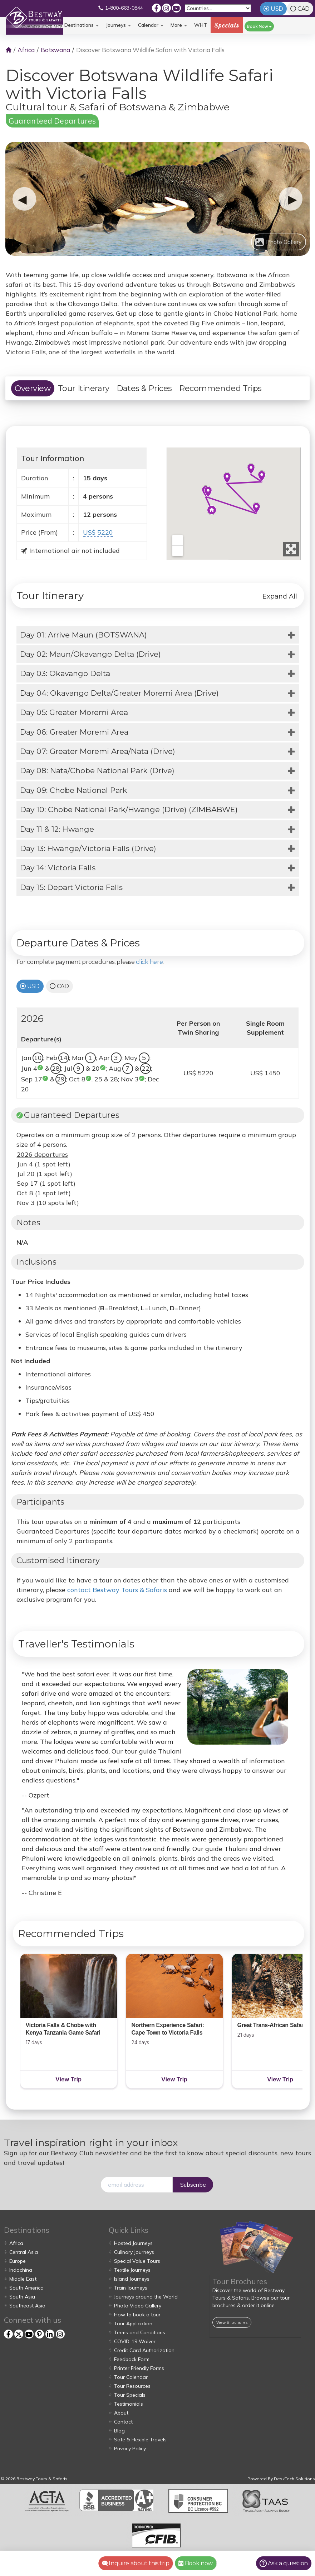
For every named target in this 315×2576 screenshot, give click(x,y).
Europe (17, 2261)
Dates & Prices (144, 388)
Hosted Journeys (133, 2243)
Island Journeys (131, 2279)
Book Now (259, 26)
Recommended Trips (220, 388)
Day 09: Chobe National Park (73, 790)
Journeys (118, 25)
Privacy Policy (130, 2448)
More (179, 25)
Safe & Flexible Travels (140, 2439)
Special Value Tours (137, 2261)
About (121, 2413)
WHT (201, 27)
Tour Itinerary (83, 388)
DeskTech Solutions (294, 2478)
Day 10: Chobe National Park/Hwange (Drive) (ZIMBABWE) (129, 809)
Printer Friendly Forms (139, 2368)
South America (26, 2288)
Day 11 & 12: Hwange (57, 829)
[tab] (157, 635)
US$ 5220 (98, 532)
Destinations (81, 25)
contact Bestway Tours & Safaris (117, 1590)
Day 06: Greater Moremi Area (74, 731)
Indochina (20, 2270)
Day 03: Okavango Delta (65, 673)
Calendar (150, 25)
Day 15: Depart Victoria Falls (71, 887)
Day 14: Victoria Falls (57, 867)
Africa (26, 50)
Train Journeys (130, 2288)
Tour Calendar (131, 2377)
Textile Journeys (132, 2270)
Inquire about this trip (135, 2563)
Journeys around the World (146, 2297)
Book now (195, 2563)
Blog (119, 2430)
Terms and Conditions (139, 2332)
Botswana (55, 50)
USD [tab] (277, 8)
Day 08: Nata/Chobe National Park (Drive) (97, 770)
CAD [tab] (303, 8)
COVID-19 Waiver (135, 2341)
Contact (123, 2422)
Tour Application (133, 2323)
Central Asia (23, 2252)
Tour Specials (130, 2395)
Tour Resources (132, 2386)
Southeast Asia (27, 2305)
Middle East (22, 2279)
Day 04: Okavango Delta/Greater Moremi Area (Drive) (119, 693)
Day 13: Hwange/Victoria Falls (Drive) (88, 848)
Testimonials (128, 2404)
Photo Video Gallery (137, 2305)
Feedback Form (131, 2359)
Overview (33, 388)
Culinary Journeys (134, 2252)
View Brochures (231, 2322)
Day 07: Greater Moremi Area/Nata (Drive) (97, 751)
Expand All (279, 596)
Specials (226, 25)
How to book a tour (137, 2314)
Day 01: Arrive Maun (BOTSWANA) (83, 634)
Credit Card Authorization (144, 2350)
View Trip (68, 2079)
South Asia (22, 2297)
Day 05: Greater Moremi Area (74, 712)
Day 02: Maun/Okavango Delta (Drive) (90, 654)
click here (149, 962)
